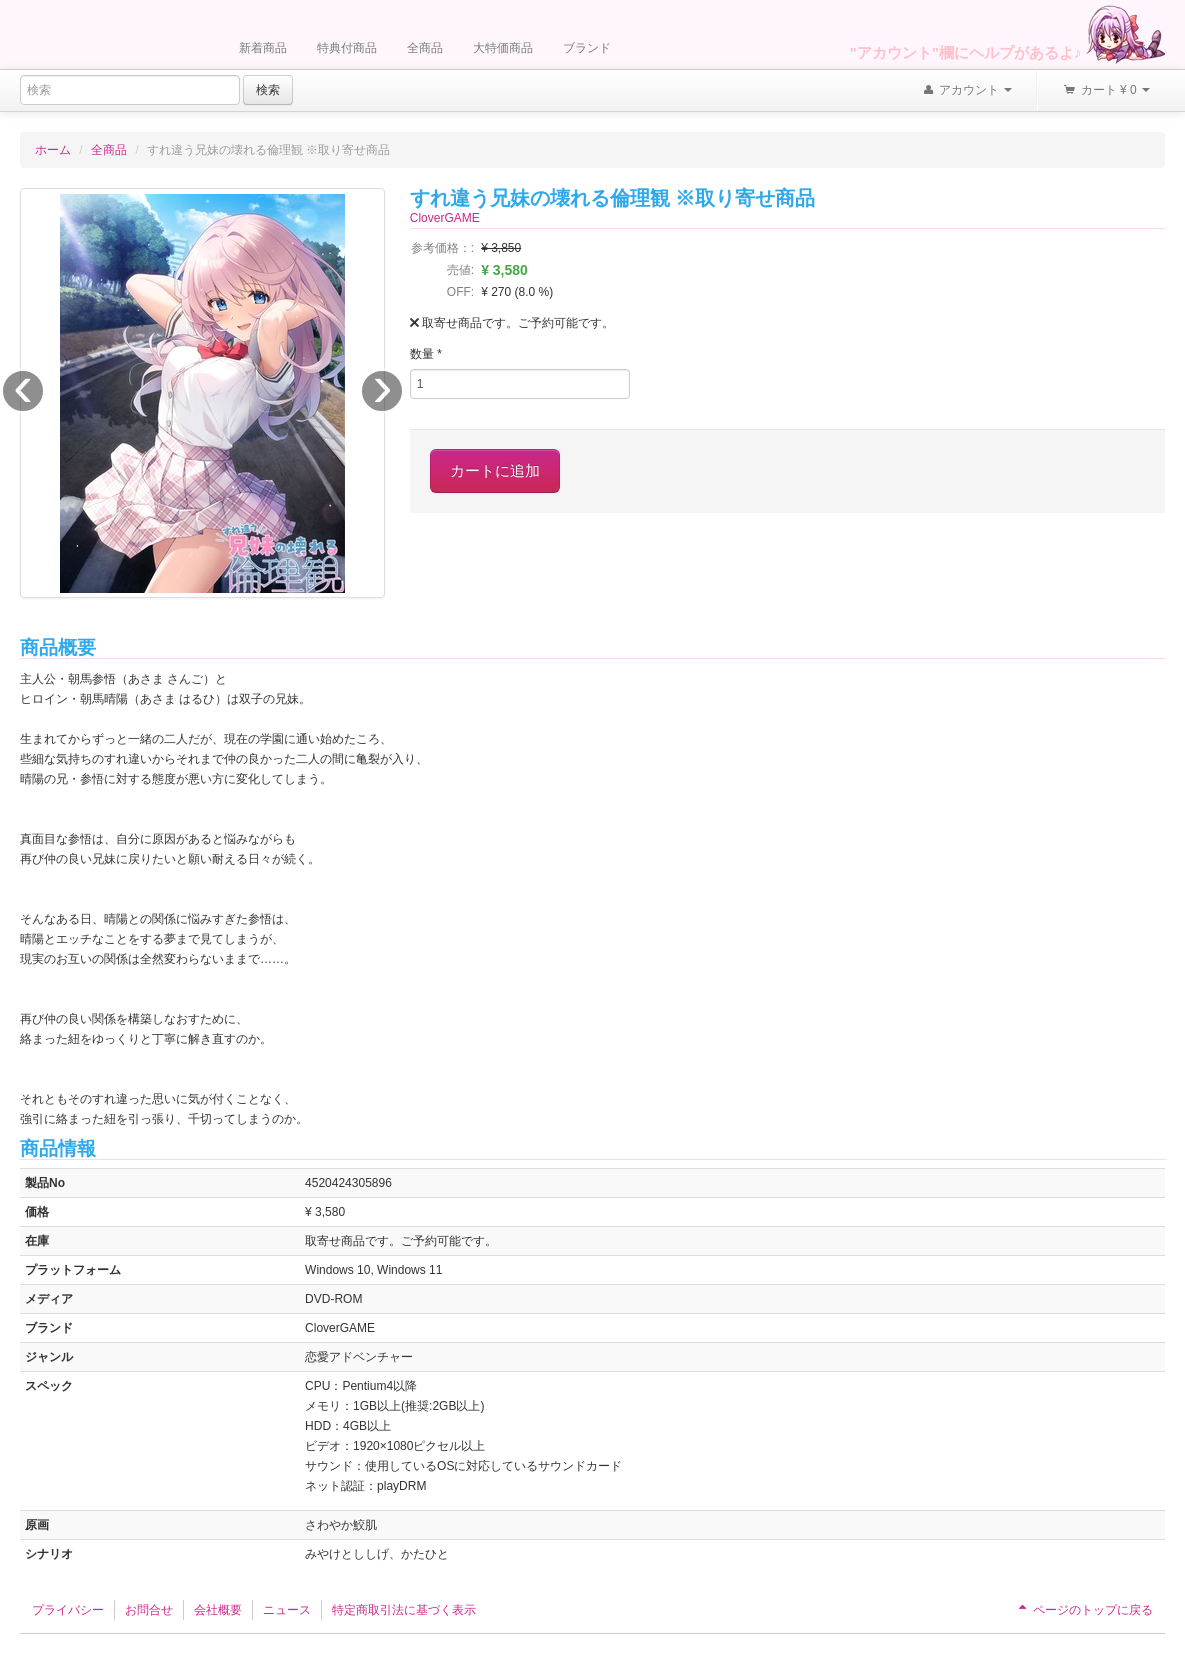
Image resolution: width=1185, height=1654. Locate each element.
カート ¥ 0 (1106, 91)
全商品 (425, 48)
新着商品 (263, 48)
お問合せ (149, 1610)
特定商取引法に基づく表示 (404, 1610)
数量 (426, 354)
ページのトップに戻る (1084, 1610)
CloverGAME (445, 218)
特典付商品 (347, 48)
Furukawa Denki (120, 36)
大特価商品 (503, 48)
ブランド (587, 48)
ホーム (53, 150)
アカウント (967, 91)
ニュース (287, 1610)
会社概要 (218, 1610)
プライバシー (68, 1610)
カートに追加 (495, 470)
